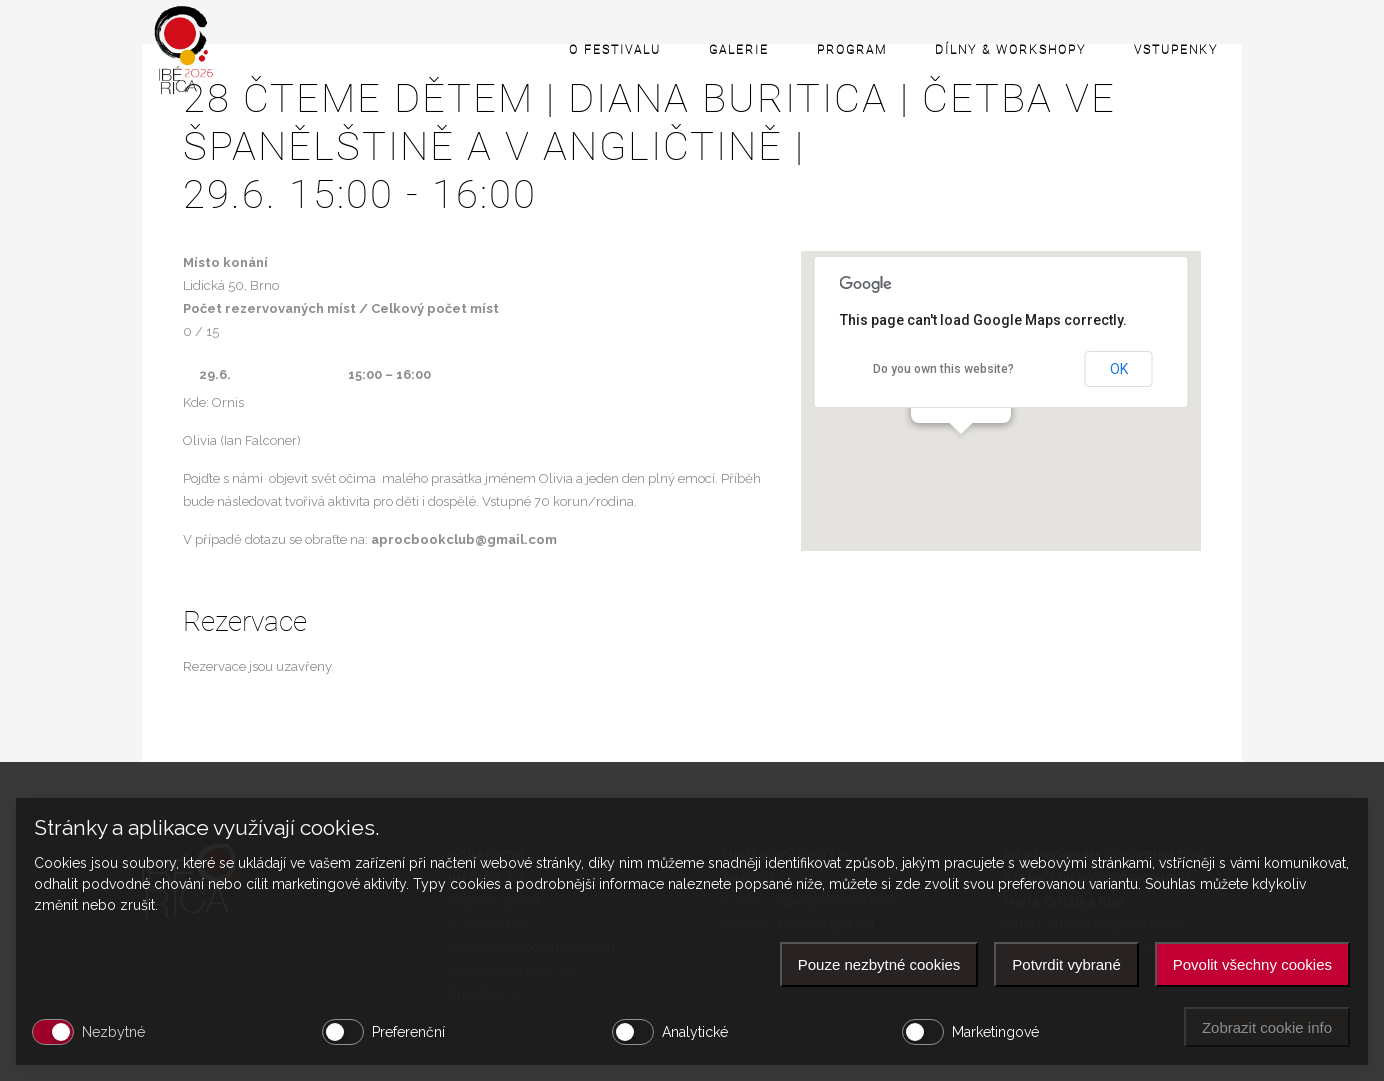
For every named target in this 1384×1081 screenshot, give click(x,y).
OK (1119, 369)
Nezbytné (113, 1032)
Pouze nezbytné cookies (879, 964)
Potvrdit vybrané (1066, 964)
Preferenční (408, 1032)
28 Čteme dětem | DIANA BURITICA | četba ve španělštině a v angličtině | (692, 147)
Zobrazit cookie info (1267, 1027)
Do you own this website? (943, 369)
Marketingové (995, 1032)
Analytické (695, 1032)
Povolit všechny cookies (1252, 964)
